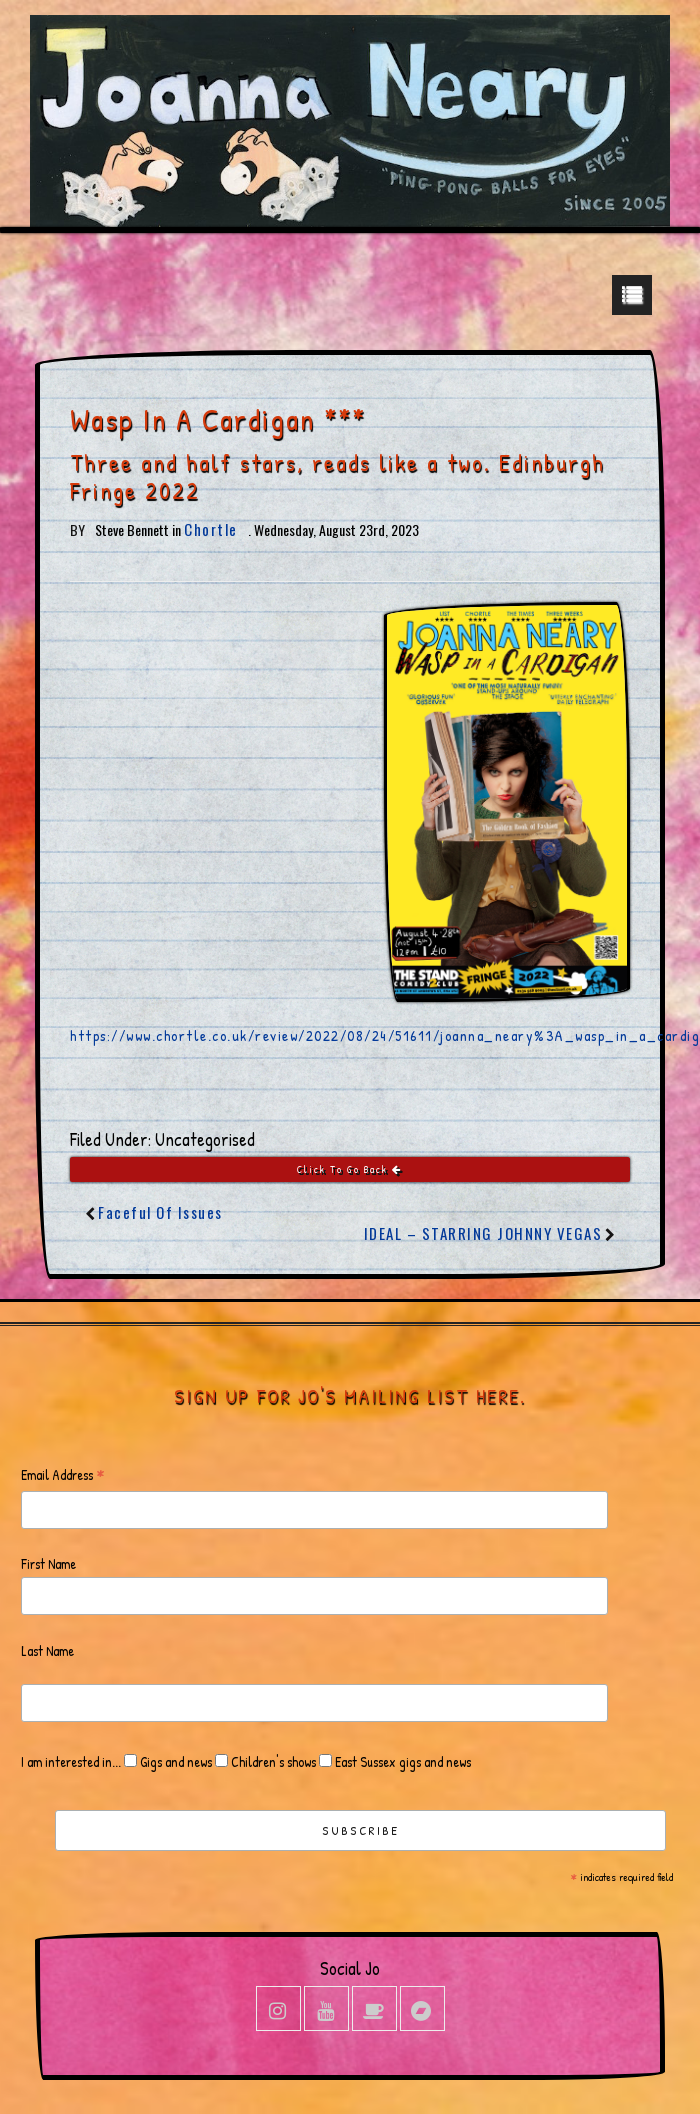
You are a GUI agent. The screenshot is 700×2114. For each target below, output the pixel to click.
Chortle (211, 529)
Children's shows (272, 1761)
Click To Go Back (350, 1169)
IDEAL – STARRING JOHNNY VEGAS (483, 1233)
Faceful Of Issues (160, 1212)
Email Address (63, 1475)
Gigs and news (174, 1761)
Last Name (47, 1650)
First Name (48, 1563)
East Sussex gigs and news (401, 1761)
